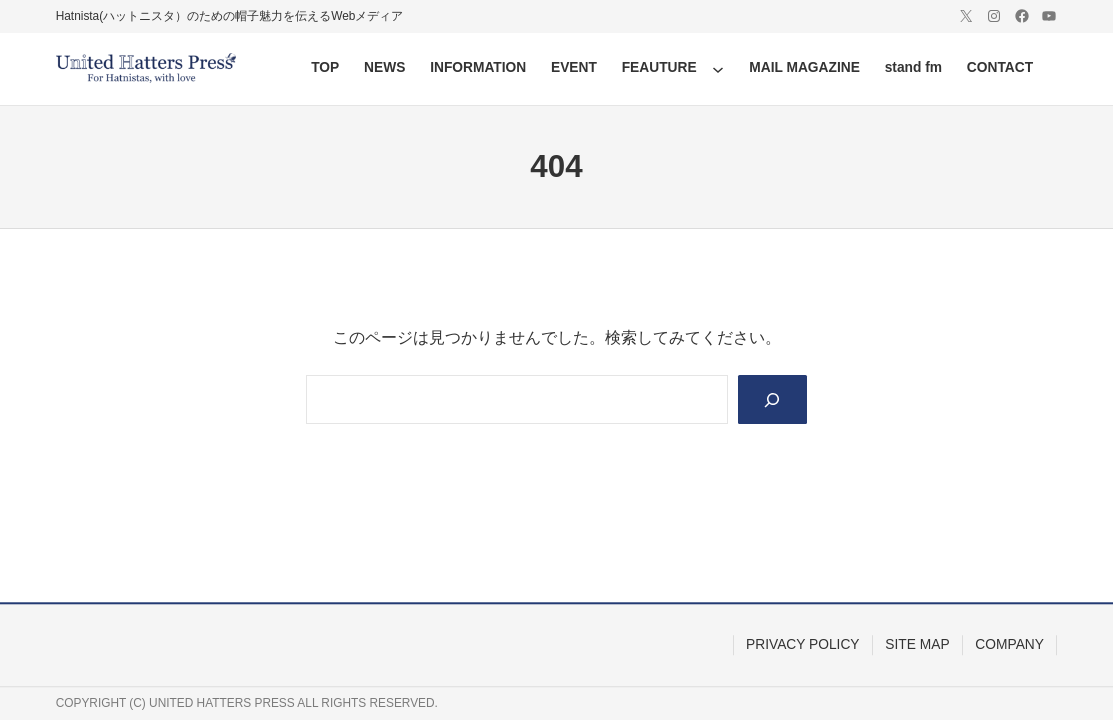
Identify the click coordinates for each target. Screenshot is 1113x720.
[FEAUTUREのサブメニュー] (718, 69)
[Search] (772, 399)
